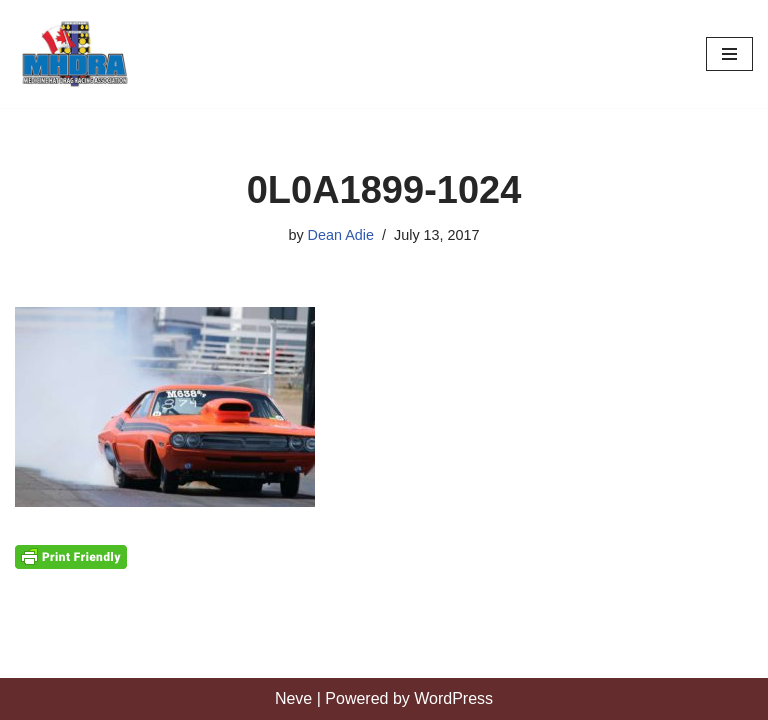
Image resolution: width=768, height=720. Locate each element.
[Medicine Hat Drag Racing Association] (75, 54)
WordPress (453, 698)
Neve (293, 698)
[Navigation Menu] (729, 54)
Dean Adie (341, 235)
